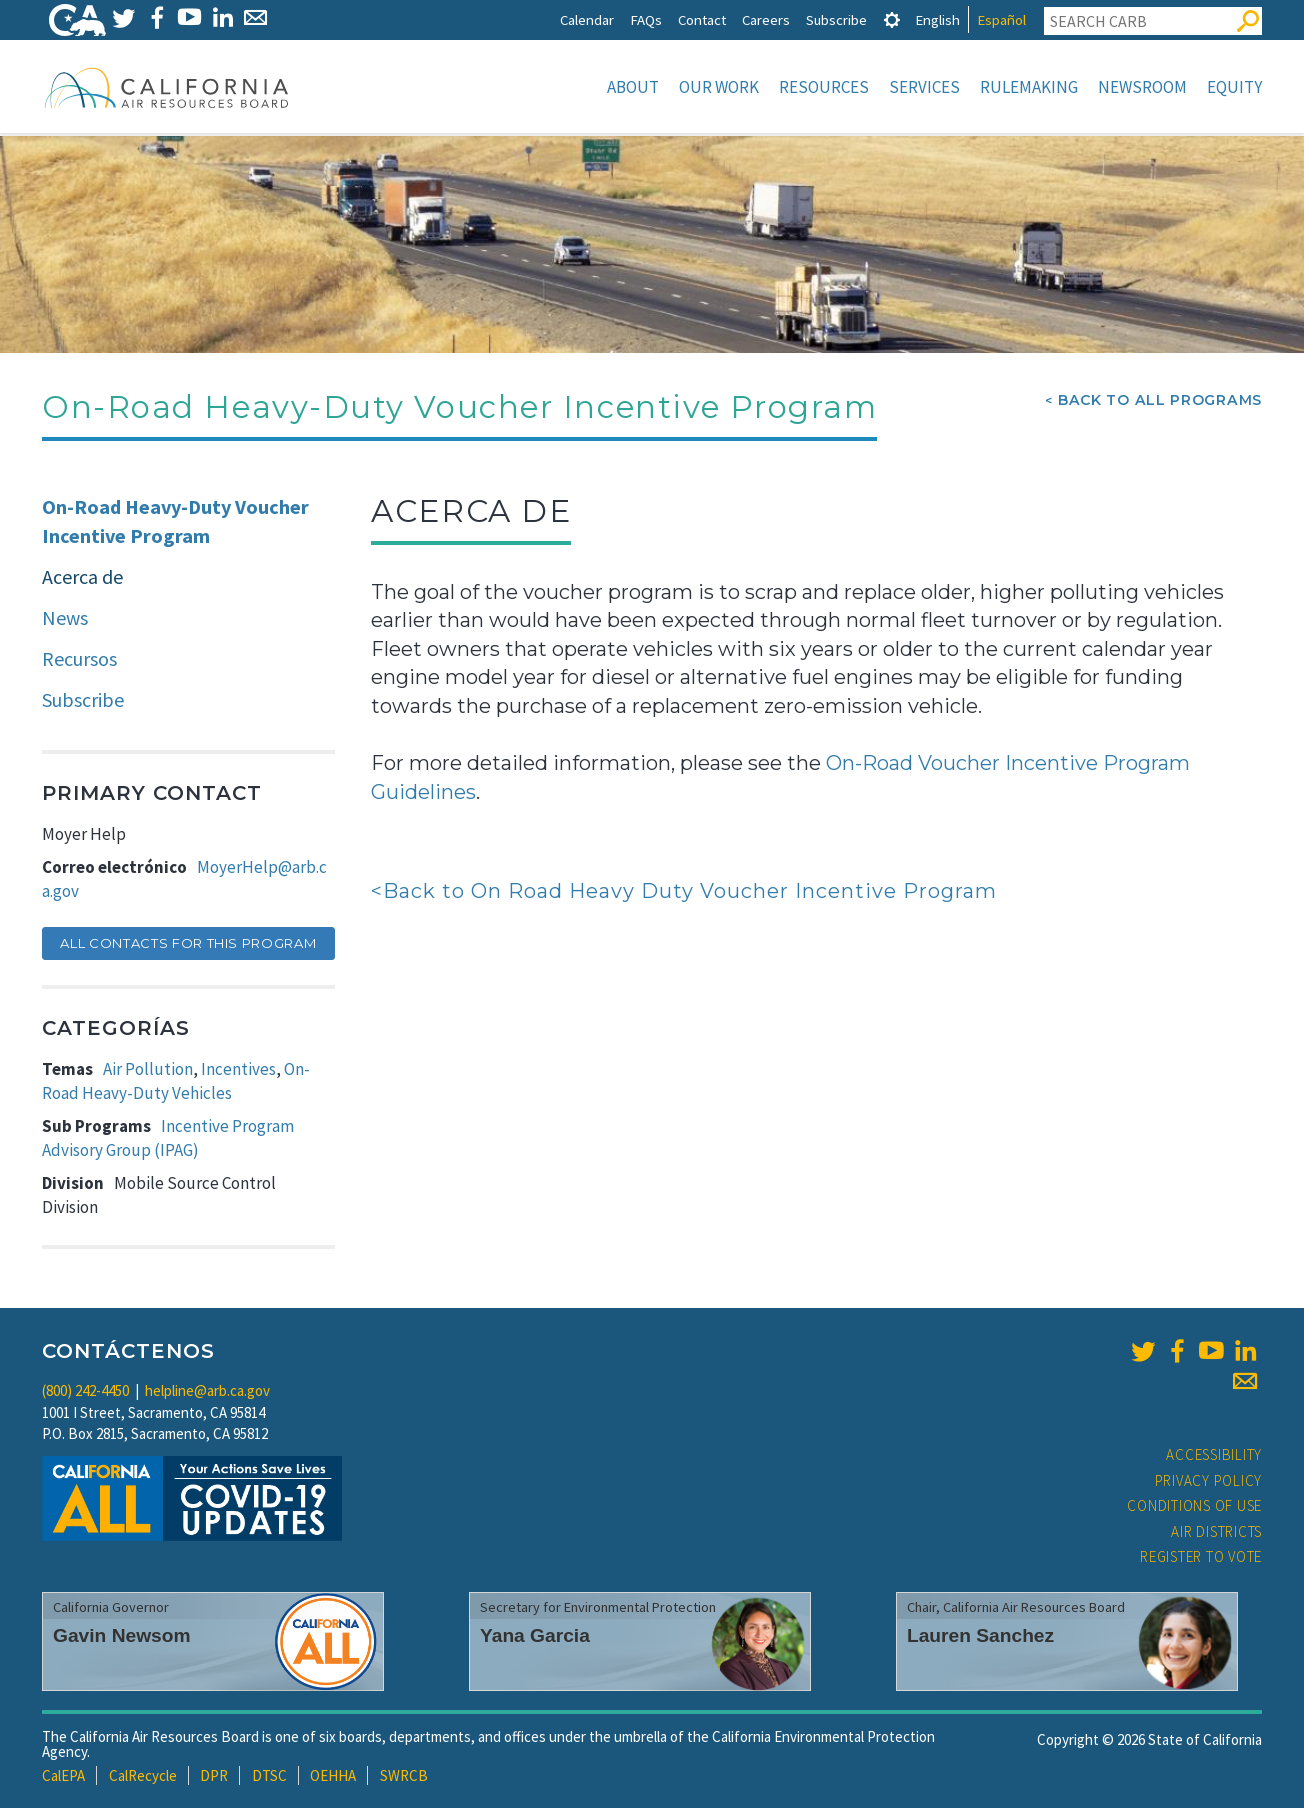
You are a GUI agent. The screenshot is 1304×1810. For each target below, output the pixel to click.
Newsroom (1142, 87)
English (937, 19)
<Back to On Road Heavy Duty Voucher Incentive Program (684, 893)
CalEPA (63, 1777)
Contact (702, 19)
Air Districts (1216, 1533)
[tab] (892, 19)
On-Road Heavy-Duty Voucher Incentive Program (175, 523)
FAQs (646, 19)
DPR (214, 1777)
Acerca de (82, 578)
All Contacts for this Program (188, 945)
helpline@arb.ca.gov (207, 1392)
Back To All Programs (1160, 402)
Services (924, 87)
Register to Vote (1201, 1558)
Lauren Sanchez (980, 1637)
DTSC (269, 1777)
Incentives (238, 1071)
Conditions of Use (1194, 1507)
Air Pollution (148, 1071)
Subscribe (836, 19)
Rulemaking (1029, 87)
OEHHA (333, 1777)
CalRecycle (143, 1777)
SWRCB (404, 1777)
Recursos (79, 660)
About (633, 87)
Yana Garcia (535, 1637)
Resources (824, 87)
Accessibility (1214, 1456)
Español (1001, 19)
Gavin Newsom (122, 1637)
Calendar (587, 19)
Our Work (719, 87)
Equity (1234, 87)
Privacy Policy (1209, 1482)
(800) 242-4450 (85, 1392)
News (65, 619)
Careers (766, 19)
